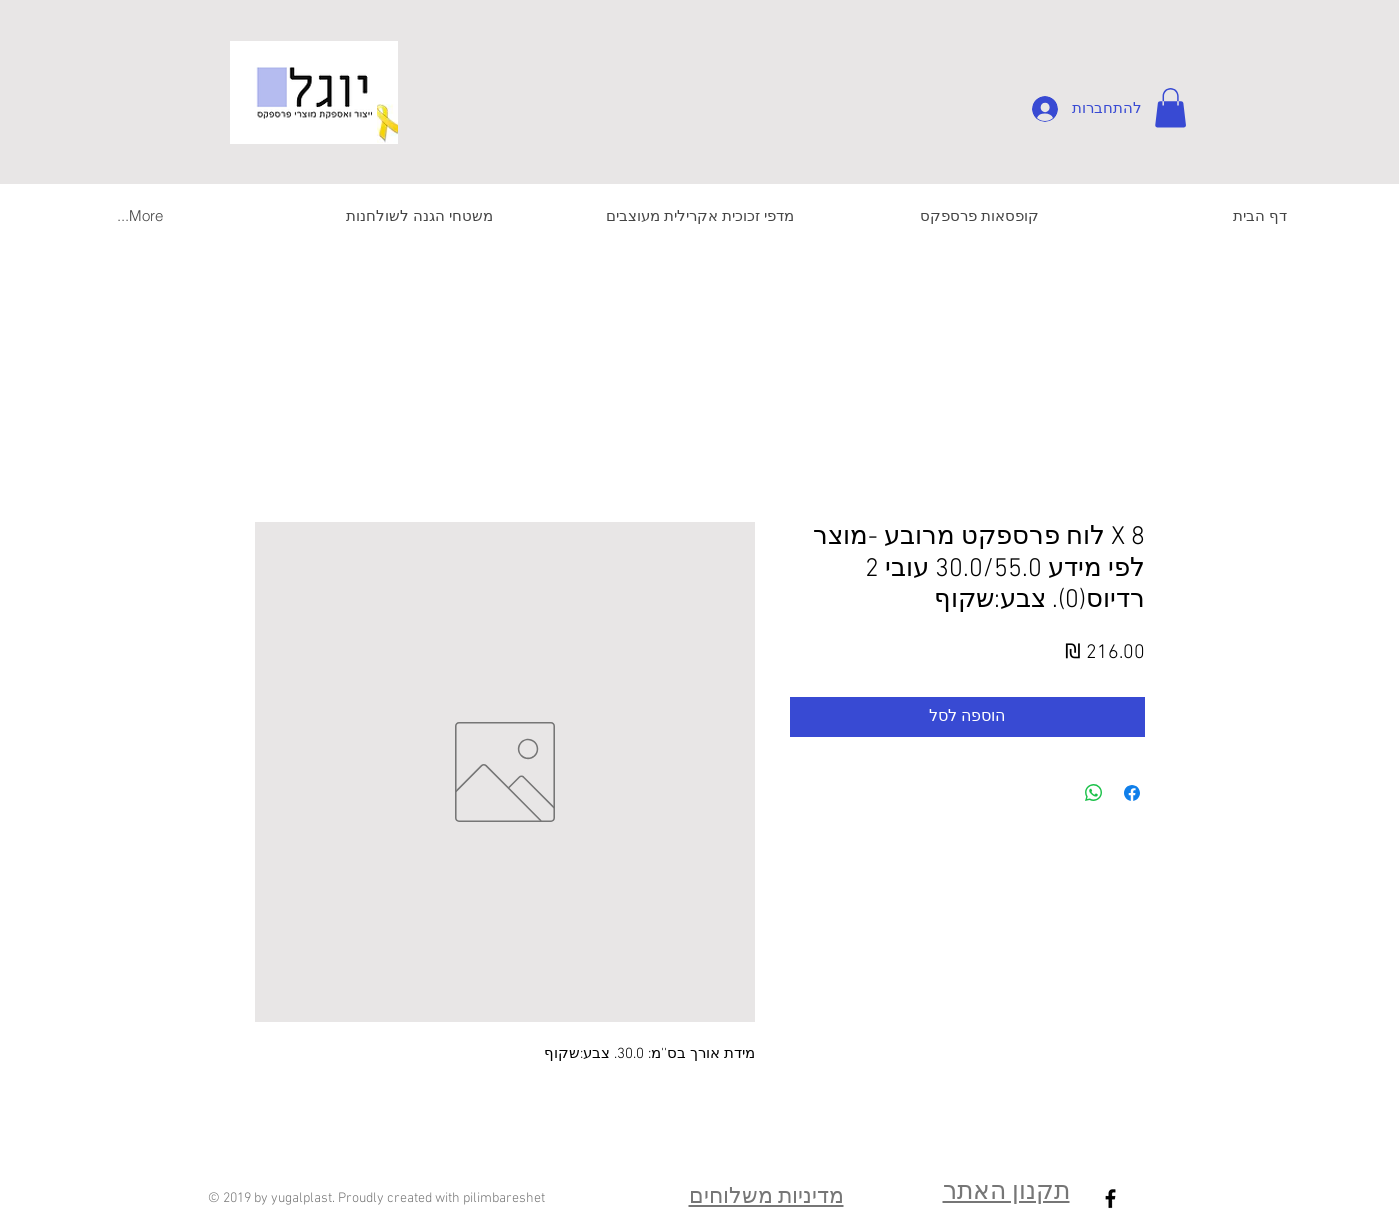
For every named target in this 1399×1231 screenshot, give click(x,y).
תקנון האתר (1006, 1193)
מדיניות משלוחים (766, 1197)
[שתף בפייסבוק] (1132, 793)
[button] (1170, 107)
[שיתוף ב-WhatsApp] (1094, 793)
